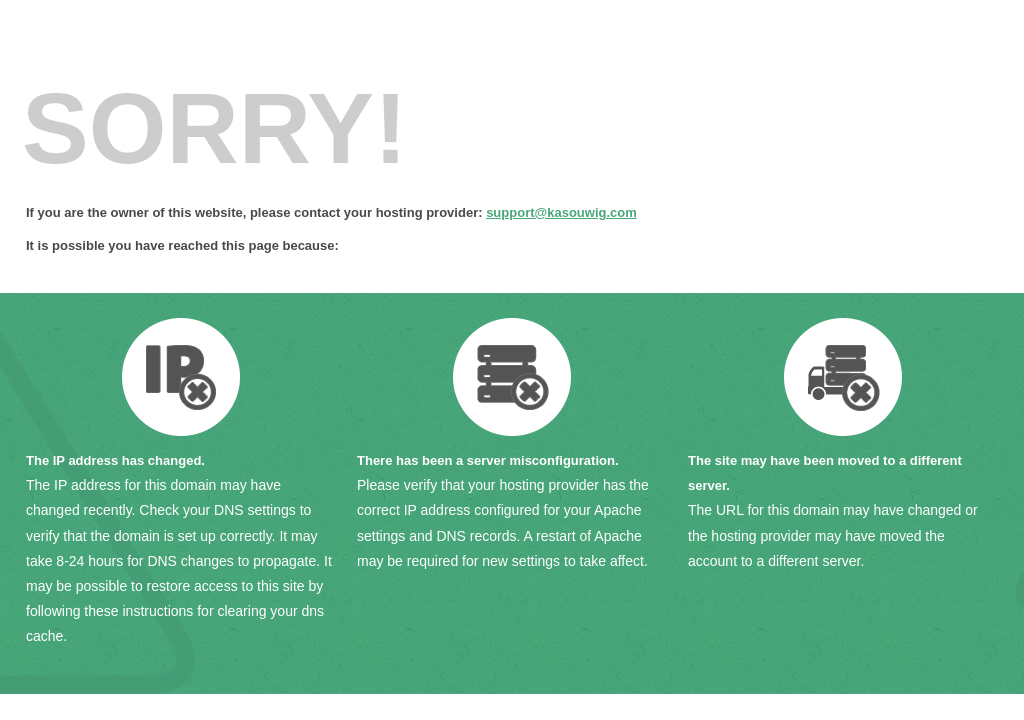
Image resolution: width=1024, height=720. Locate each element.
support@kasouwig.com (561, 212)
